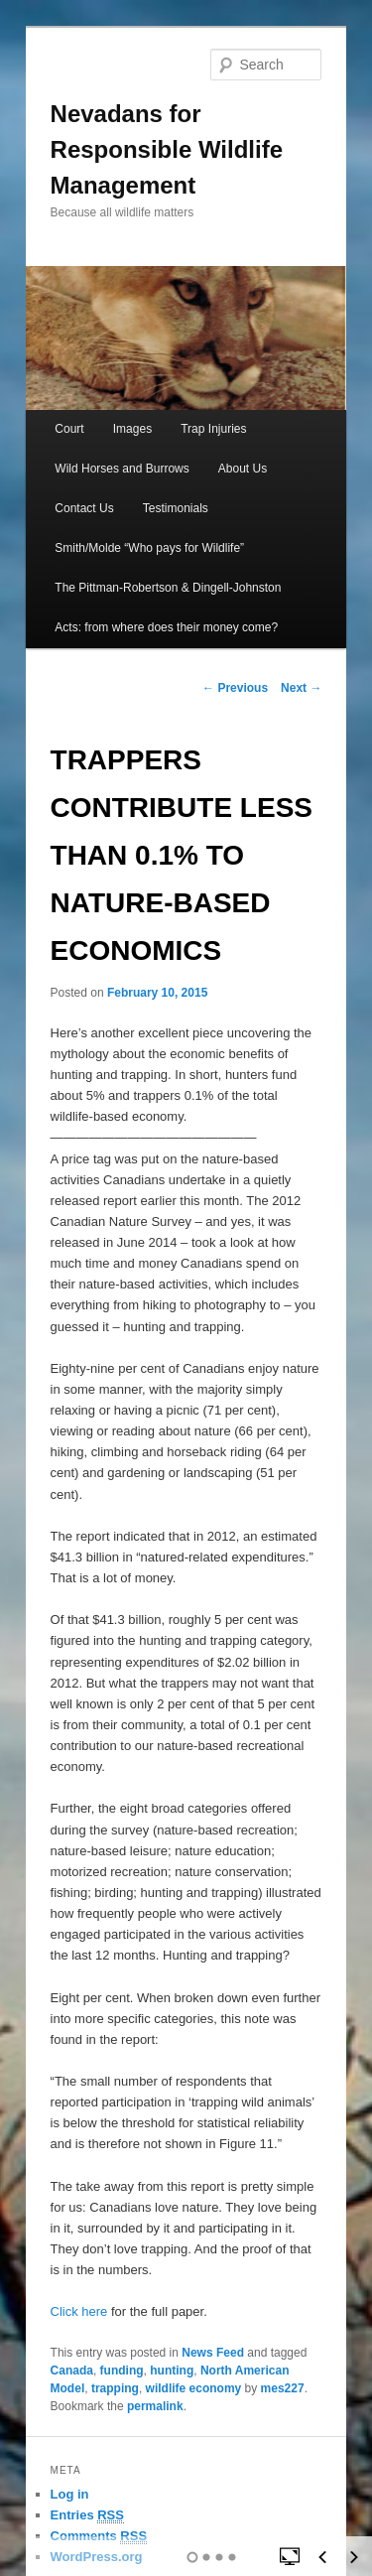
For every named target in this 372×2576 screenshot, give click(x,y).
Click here (79, 2311)
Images (132, 429)
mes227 (283, 2388)
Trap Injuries (213, 429)
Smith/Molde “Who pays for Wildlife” (149, 548)
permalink (155, 2406)
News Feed (213, 2353)
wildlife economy (194, 2388)
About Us (242, 468)
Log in (70, 2494)
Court (69, 429)
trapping (115, 2388)
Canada (72, 2370)
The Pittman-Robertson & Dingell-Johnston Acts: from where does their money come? (168, 607)
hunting (171, 2370)
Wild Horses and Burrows (121, 468)
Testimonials (175, 508)
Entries (87, 2515)
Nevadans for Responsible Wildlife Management (167, 149)
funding (122, 2370)
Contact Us (84, 508)
